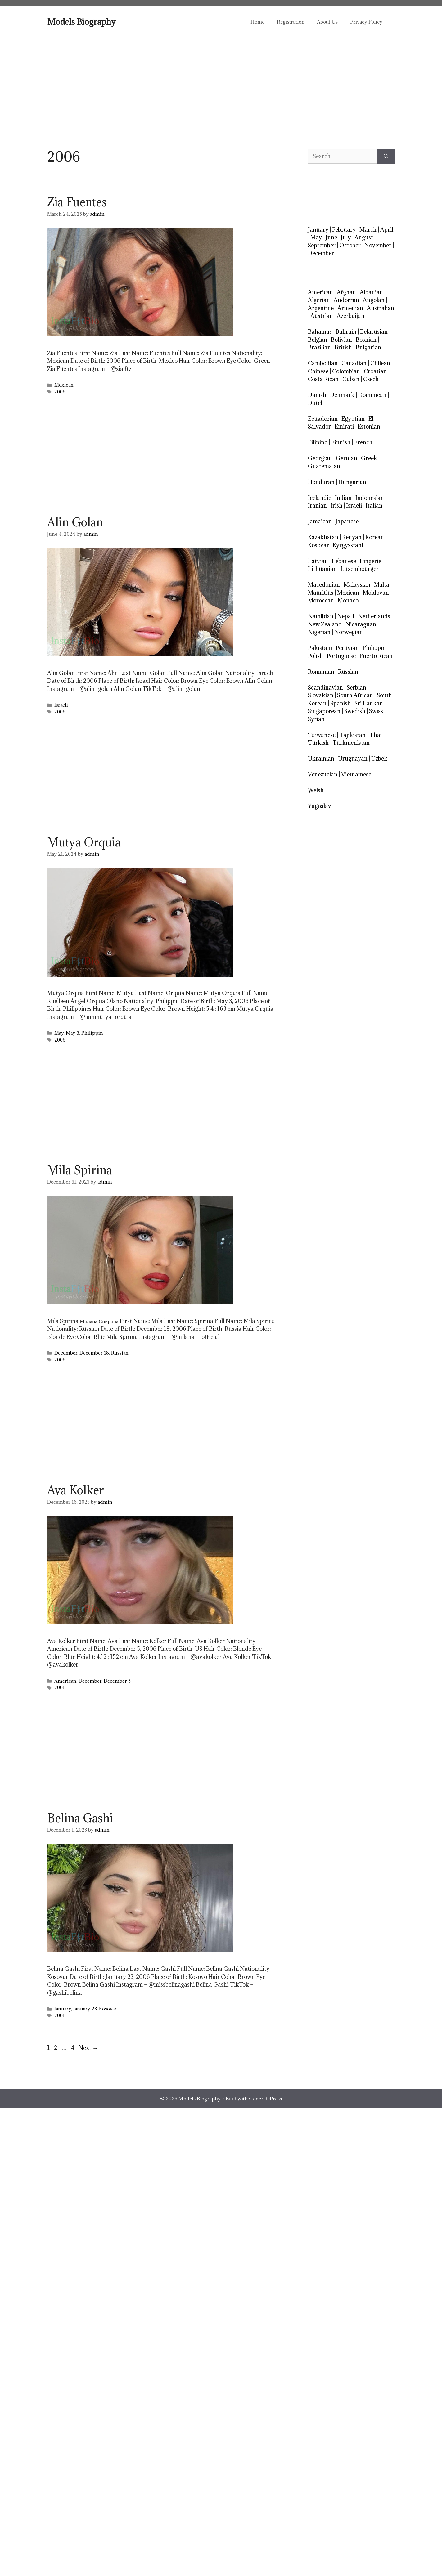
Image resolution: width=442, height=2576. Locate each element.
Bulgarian (368, 347)
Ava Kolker (75, 1489)
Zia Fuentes (77, 201)
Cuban (350, 379)
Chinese (318, 371)
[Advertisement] (221, 83)
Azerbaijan (350, 315)
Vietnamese (356, 774)
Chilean (380, 363)
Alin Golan (75, 522)
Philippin (92, 1033)
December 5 (117, 1681)
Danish (317, 394)
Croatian (375, 371)
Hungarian (352, 482)
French (363, 442)
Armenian (350, 308)
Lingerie (370, 561)
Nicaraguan (360, 624)
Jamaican (320, 521)
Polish (315, 656)
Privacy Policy (366, 22)
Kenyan (352, 537)
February (344, 229)
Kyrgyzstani (348, 545)
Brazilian (319, 347)
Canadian (354, 363)
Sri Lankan (368, 703)
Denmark (342, 394)
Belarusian (374, 331)
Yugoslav (319, 806)
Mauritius (320, 592)
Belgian (317, 339)
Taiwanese (322, 735)
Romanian (321, 671)
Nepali (345, 616)
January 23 (85, 2009)
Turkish (318, 742)
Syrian (316, 719)
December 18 (94, 1353)
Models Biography (81, 21)
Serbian (356, 687)
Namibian (320, 616)
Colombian (346, 371)
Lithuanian (322, 568)
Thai (375, 735)
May (59, 1033)
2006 (59, 392)
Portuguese (341, 656)
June (331, 237)
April (386, 229)
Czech (371, 379)
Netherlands (374, 616)
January (62, 2009)
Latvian (318, 561)
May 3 (72, 1033)
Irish (336, 505)
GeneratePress (265, 2098)
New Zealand (325, 624)
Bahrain (346, 331)
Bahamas (320, 331)
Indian (343, 497)
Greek (369, 458)
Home (257, 22)
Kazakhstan (323, 537)
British (343, 347)
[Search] (386, 156)
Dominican (372, 394)
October (350, 245)
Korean (374, 537)
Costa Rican (323, 379)
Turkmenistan (351, 742)
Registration (290, 22)
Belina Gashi (80, 1817)
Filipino (317, 442)
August (363, 237)
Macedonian (324, 584)
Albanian (371, 292)
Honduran (321, 482)
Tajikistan (352, 735)
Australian (380, 308)
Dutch (316, 402)
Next (88, 2047)
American (65, 1681)
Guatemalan (324, 466)
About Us (327, 22)
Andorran (346, 300)
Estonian (369, 426)
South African (355, 695)
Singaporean (324, 711)
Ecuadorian (323, 418)
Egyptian (353, 418)
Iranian (317, 505)
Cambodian (323, 363)
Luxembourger (360, 568)
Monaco (348, 600)
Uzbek (379, 758)
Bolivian (341, 339)
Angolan (374, 300)
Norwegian (348, 632)
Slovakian (320, 695)
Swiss (376, 711)
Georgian (320, 458)
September (322, 245)
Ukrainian (321, 758)
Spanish (340, 703)
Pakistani (320, 647)
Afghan (346, 292)
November (377, 245)
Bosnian (366, 339)
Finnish (340, 442)
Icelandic (319, 497)
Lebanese (344, 561)
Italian (374, 505)
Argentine (321, 308)
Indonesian (369, 497)
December (65, 1353)
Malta (381, 584)
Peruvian (347, 647)
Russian (120, 1353)
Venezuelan (322, 774)
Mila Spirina (79, 1169)
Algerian (319, 300)
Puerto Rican (376, 656)
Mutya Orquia (84, 842)
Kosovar (108, 2009)
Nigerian (319, 632)
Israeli (61, 705)
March (368, 229)
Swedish (354, 711)
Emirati (344, 426)
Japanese (347, 521)
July (346, 237)
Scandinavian (325, 687)
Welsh (316, 790)
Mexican (64, 385)
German (346, 458)
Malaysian (357, 584)
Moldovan (376, 592)
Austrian (321, 315)
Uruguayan (353, 758)
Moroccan (321, 600)
